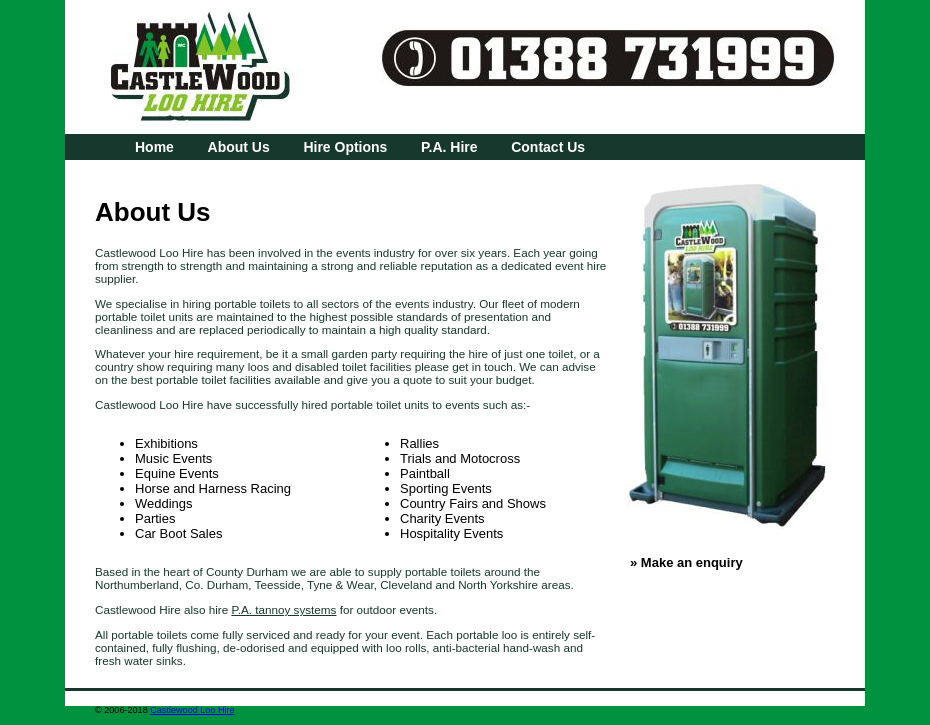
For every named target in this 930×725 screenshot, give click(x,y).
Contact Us (548, 147)
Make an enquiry (692, 562)
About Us (239, 147)
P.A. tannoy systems (283, 609)
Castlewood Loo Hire (192, 710)
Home (154, 147)
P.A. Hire (449, 147)
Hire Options (345, 147)
